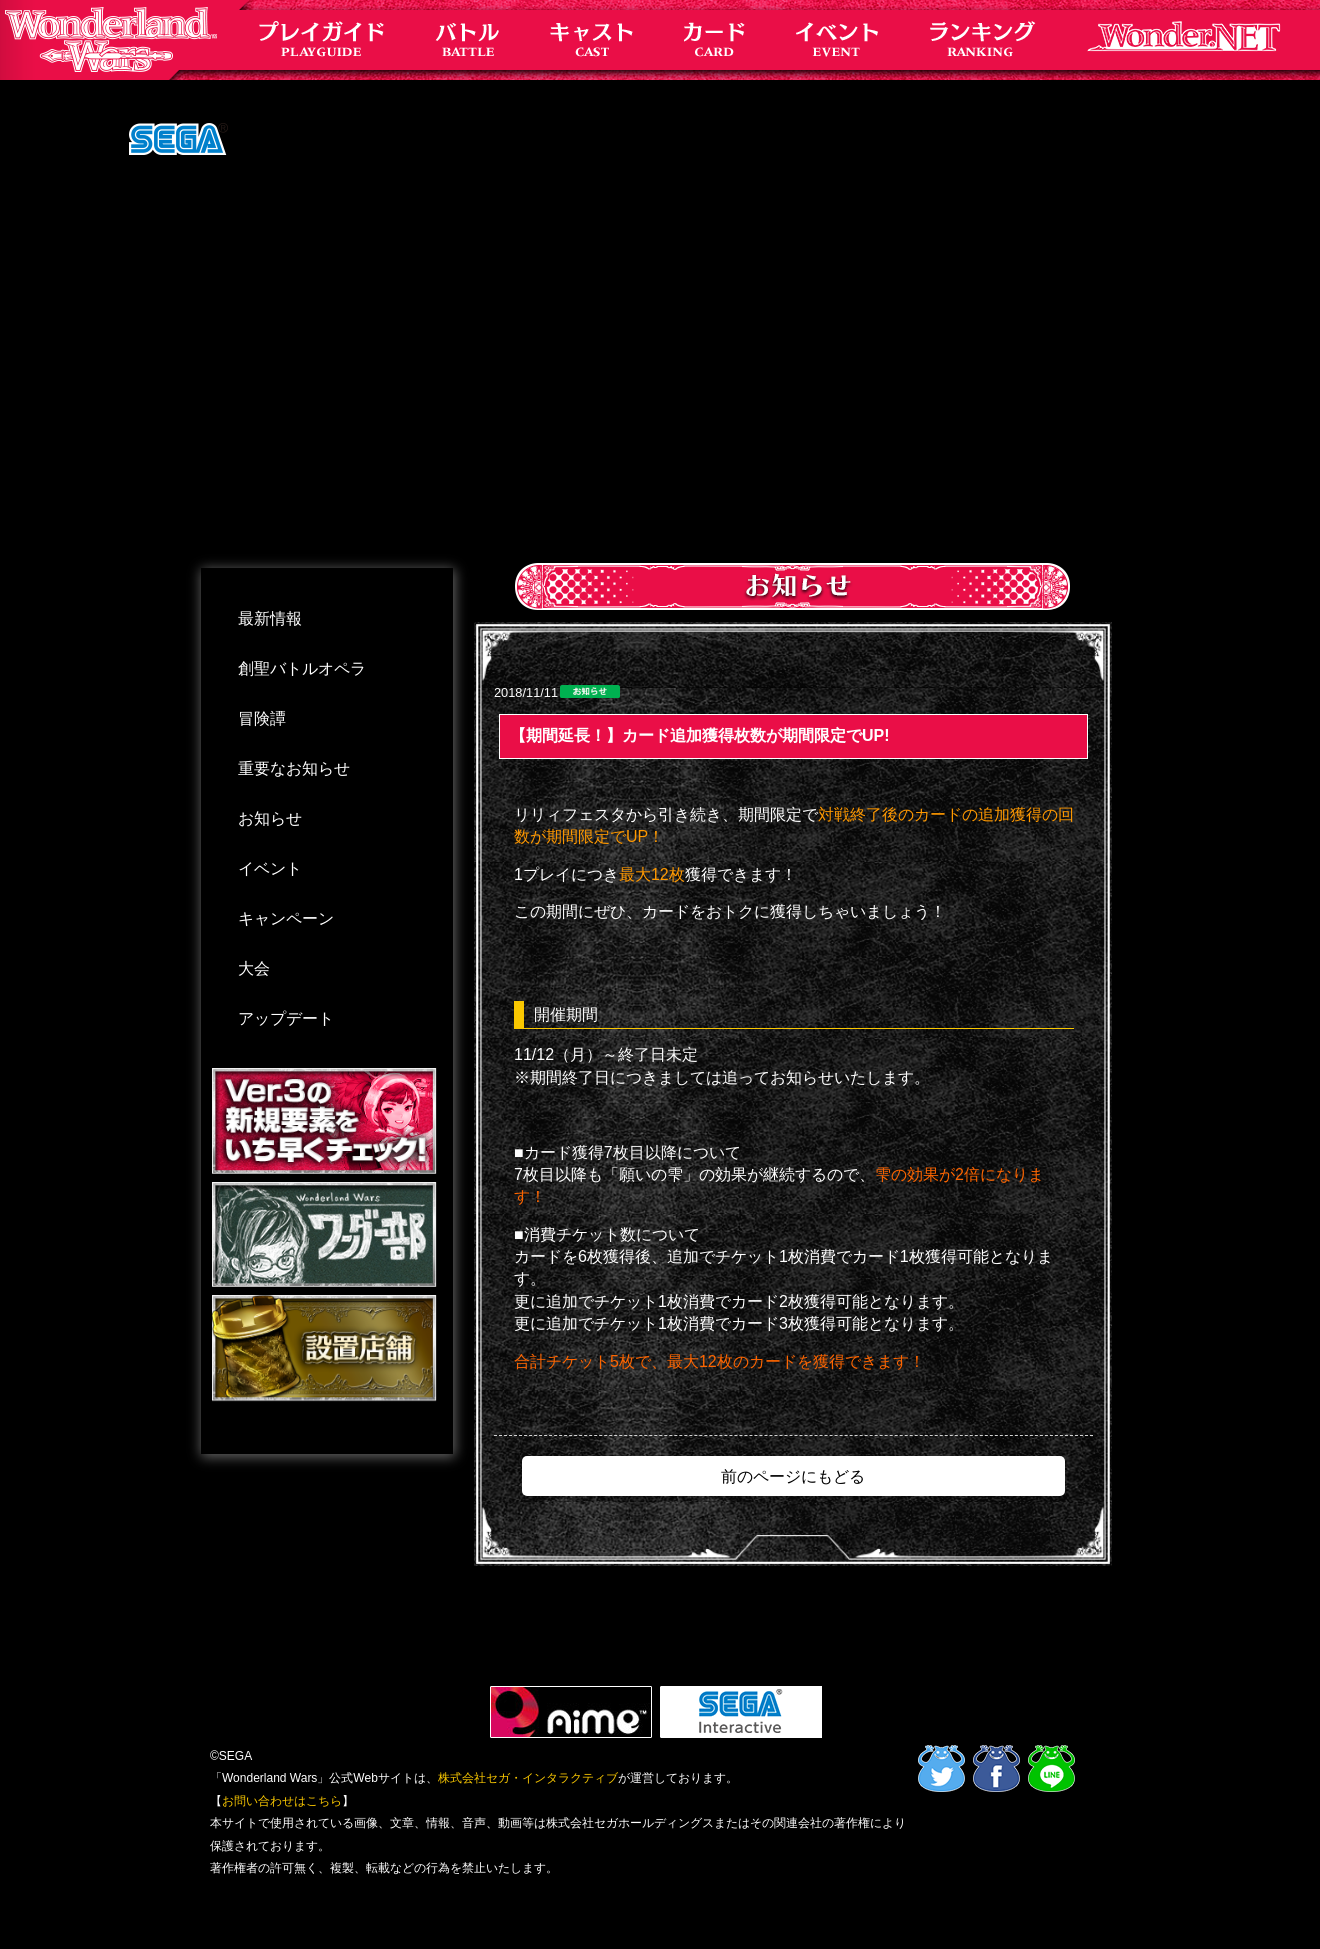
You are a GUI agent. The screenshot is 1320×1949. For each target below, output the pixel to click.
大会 (254, 968)
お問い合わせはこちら (282, 1801)
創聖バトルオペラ (302, 668)
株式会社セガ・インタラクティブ (528, 1778)
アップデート (286, 1018)
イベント (270, 868)
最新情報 (270, 618)
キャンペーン (286, 918)
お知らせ (270, 818)
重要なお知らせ (294, 768)
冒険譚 (262, 718)
